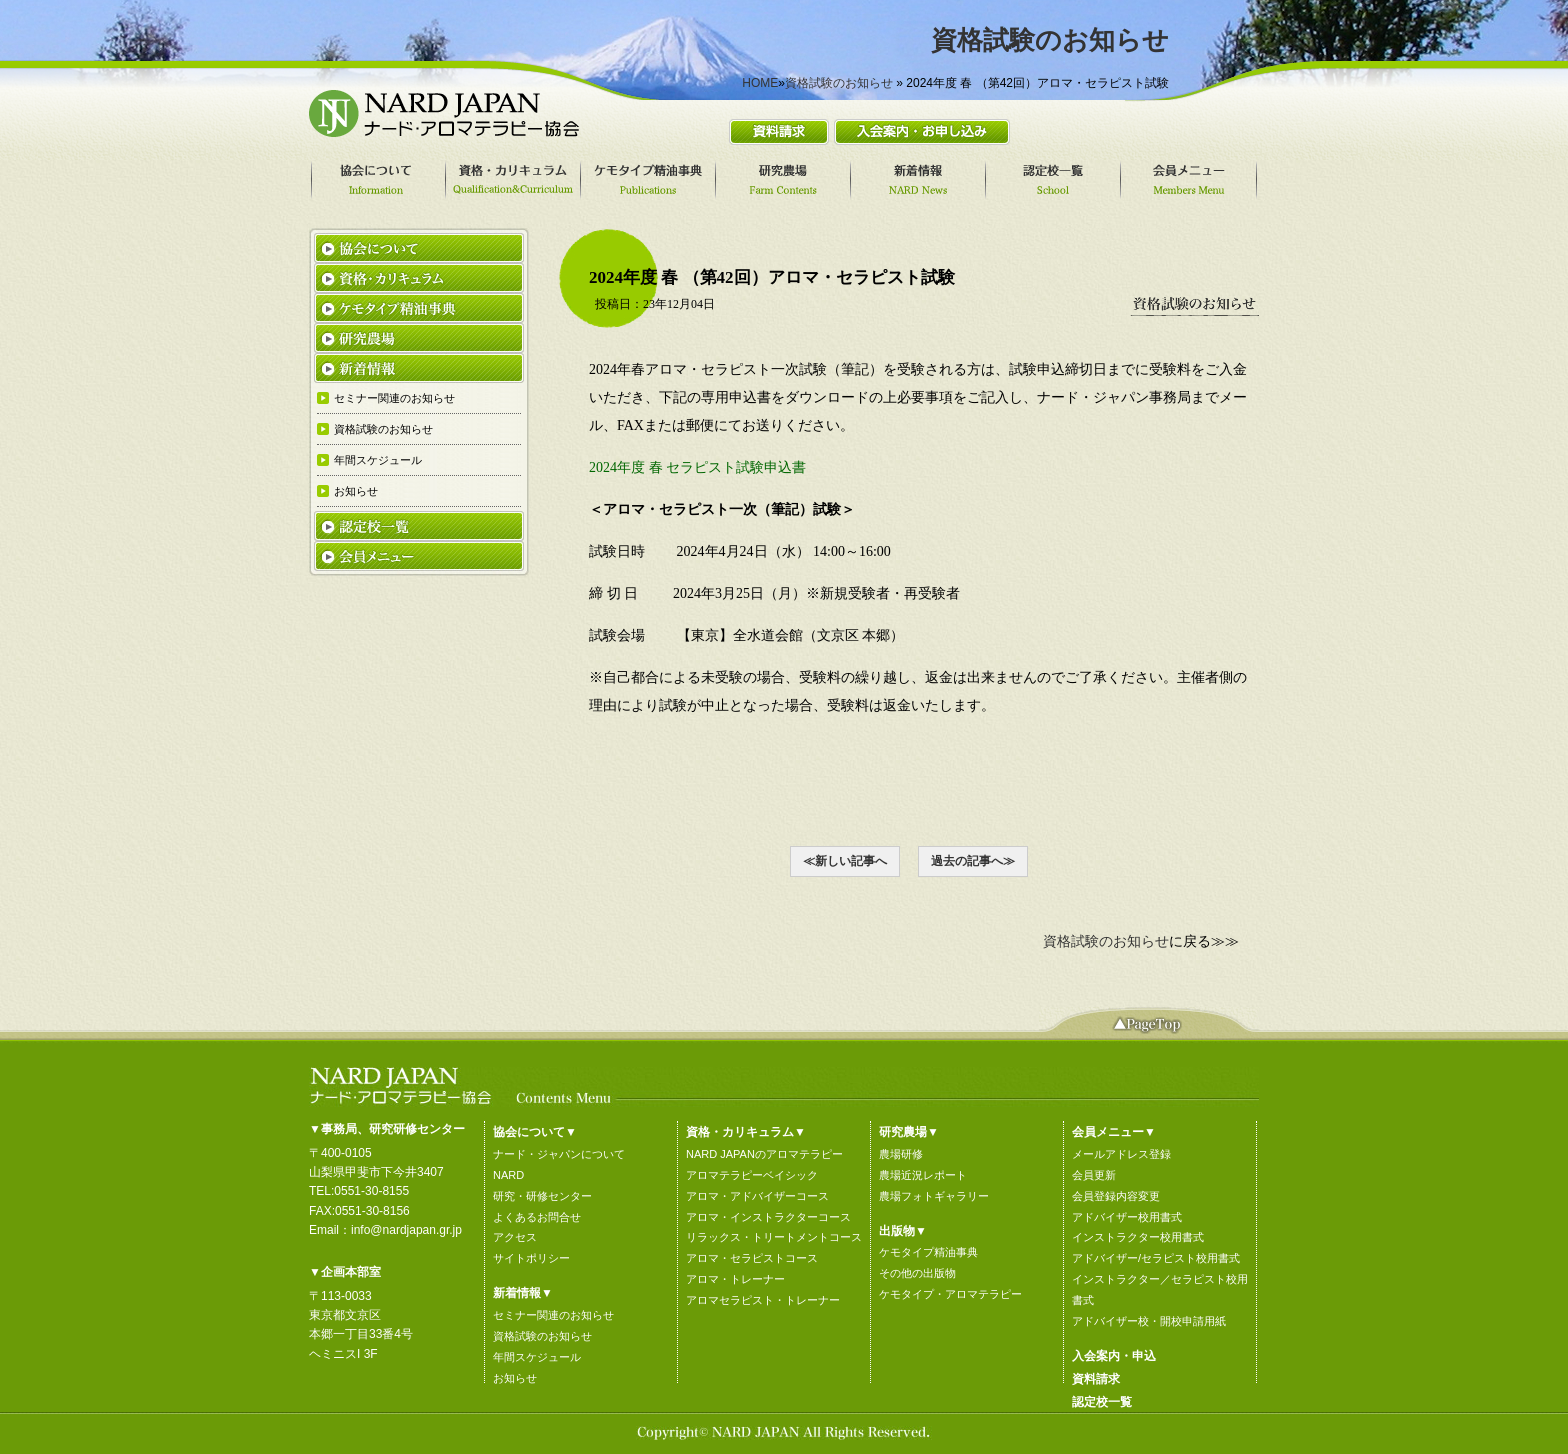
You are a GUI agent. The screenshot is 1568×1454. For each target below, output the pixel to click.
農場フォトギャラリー (934, 1196)
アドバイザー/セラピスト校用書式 (1156, 1258)
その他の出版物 (917, 1273)
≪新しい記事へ (845, 861)
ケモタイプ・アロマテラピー (950, 1294)
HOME (760, 83)
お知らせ (515, 1378)
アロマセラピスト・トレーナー (763, 1300)
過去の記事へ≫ (973, 861)
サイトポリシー (531, 1258)
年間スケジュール (537, 1357)
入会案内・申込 (1114, 1356)
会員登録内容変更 (1116, 1196)
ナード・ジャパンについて (559, 1154)
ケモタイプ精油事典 (928, 1252)
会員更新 (1094, 1175)
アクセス (515, 1237)
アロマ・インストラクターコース (768, 1217)
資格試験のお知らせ (839, 83)
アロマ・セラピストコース (752, 1258)
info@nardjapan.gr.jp (406, 1230)
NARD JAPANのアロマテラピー (764, 1154)
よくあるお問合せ (537, 1217)
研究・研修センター (542, 1196)
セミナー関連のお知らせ (553, 1315)
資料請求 (1096, 1379)
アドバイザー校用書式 (1127, 1217)
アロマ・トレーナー (735, 1279)
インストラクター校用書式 (1138, 1237)
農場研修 (901, 1154)
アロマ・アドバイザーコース (757, 1196)
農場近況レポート (923, 1175)
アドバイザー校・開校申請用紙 (1149, 1321)
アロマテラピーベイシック (752, 1175)
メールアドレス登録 (1121, 1154)
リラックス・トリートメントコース (774, 1237)
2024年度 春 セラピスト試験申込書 (704, 467)
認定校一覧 (1102, 1402)
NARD (508, 1175)
